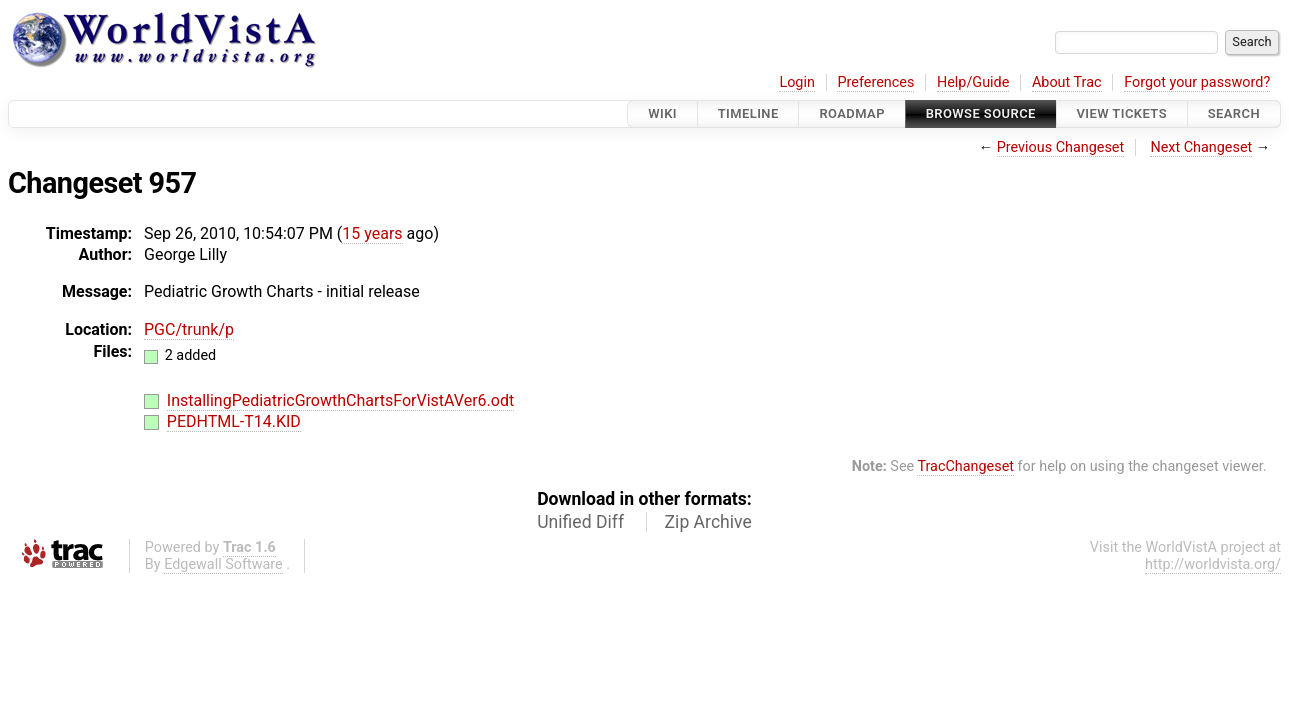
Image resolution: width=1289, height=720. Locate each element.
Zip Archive (708, 522)
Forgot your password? (1197, 82)
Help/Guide (973, 82)
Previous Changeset (1061, 147)
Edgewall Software (223, 564)
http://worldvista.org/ (1213, 564)
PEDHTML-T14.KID (234, 421)
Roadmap (852, 113)
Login (797, 82)
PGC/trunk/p (189, 329)
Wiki (662, 113)
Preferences (875, 82)
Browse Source (981, 113)
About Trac (1067, 82)
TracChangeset (965, 466)
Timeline (748, 113)
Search (1234, 113)
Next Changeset (1201, 147)
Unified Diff (580, 522)
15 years (372, 233)
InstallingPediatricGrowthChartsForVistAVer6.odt (340, 400)
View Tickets (1122, 113)
